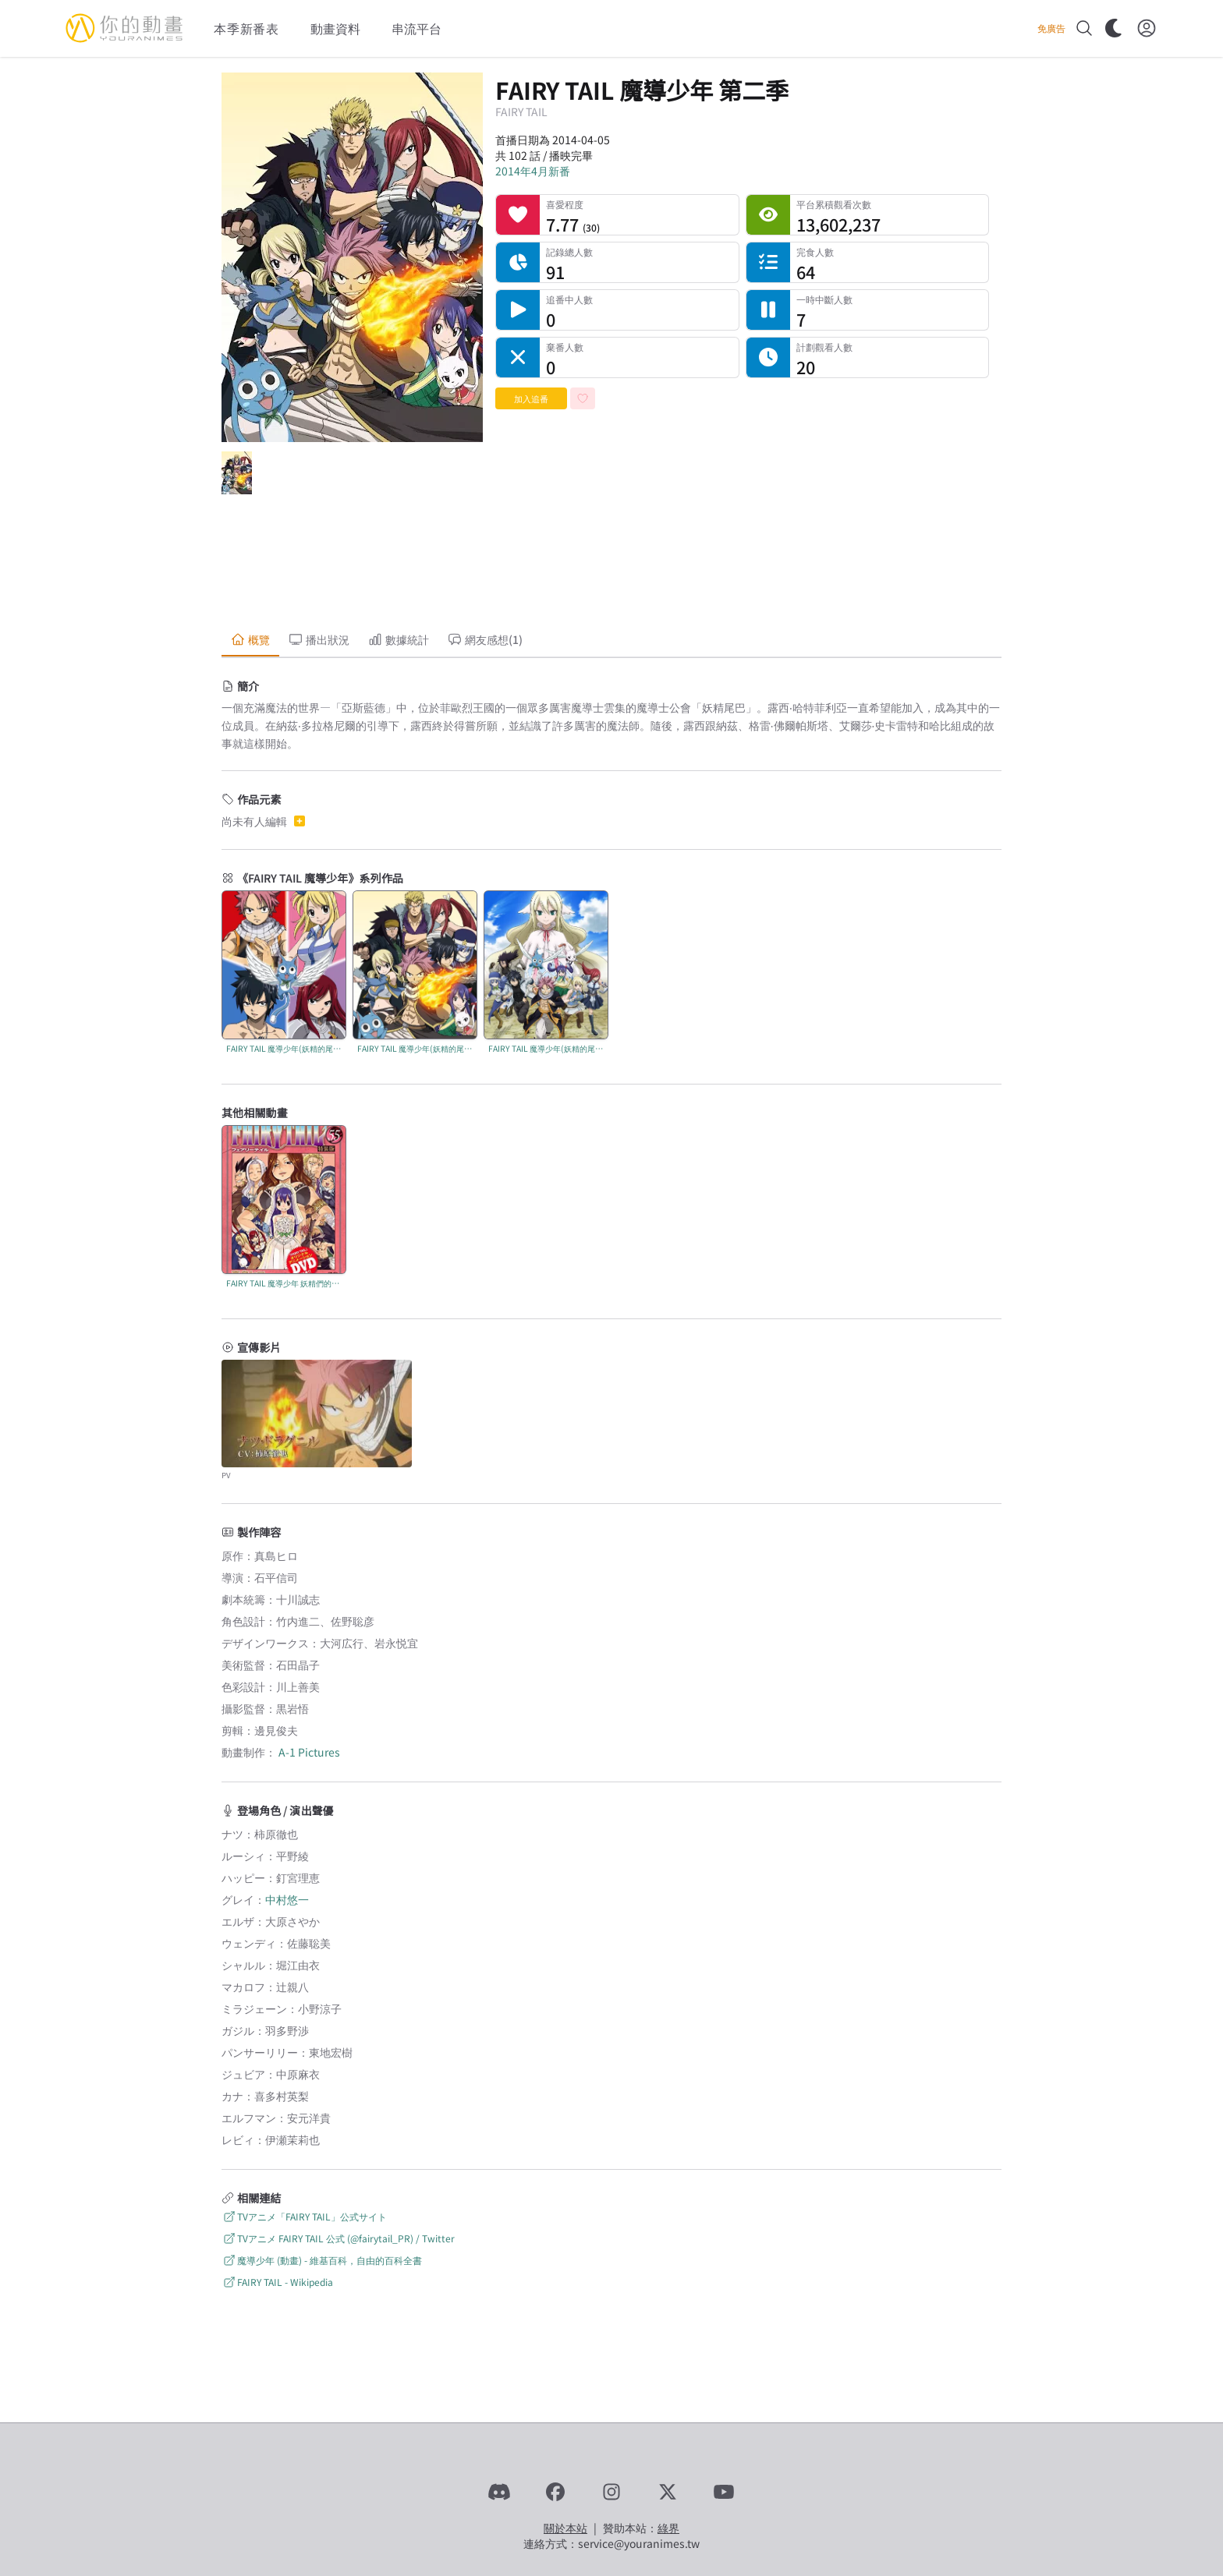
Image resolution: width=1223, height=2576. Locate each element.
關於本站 (565, 2527)
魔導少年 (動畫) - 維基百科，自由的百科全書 (322, 2259)
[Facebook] (555, 2492)
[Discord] (499, 2492)
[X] (667, 2492)
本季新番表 (246, 28)
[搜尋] (1084, 28)
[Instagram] (611, 2492)
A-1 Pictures (309, 1752)
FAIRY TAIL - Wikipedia (277, 2281)
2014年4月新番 (532, 171)
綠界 (668, 2527)
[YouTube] (724, 2492)
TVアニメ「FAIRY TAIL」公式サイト (304, 2216)
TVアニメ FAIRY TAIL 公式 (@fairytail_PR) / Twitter (338, 2238)
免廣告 (1051, 28)
